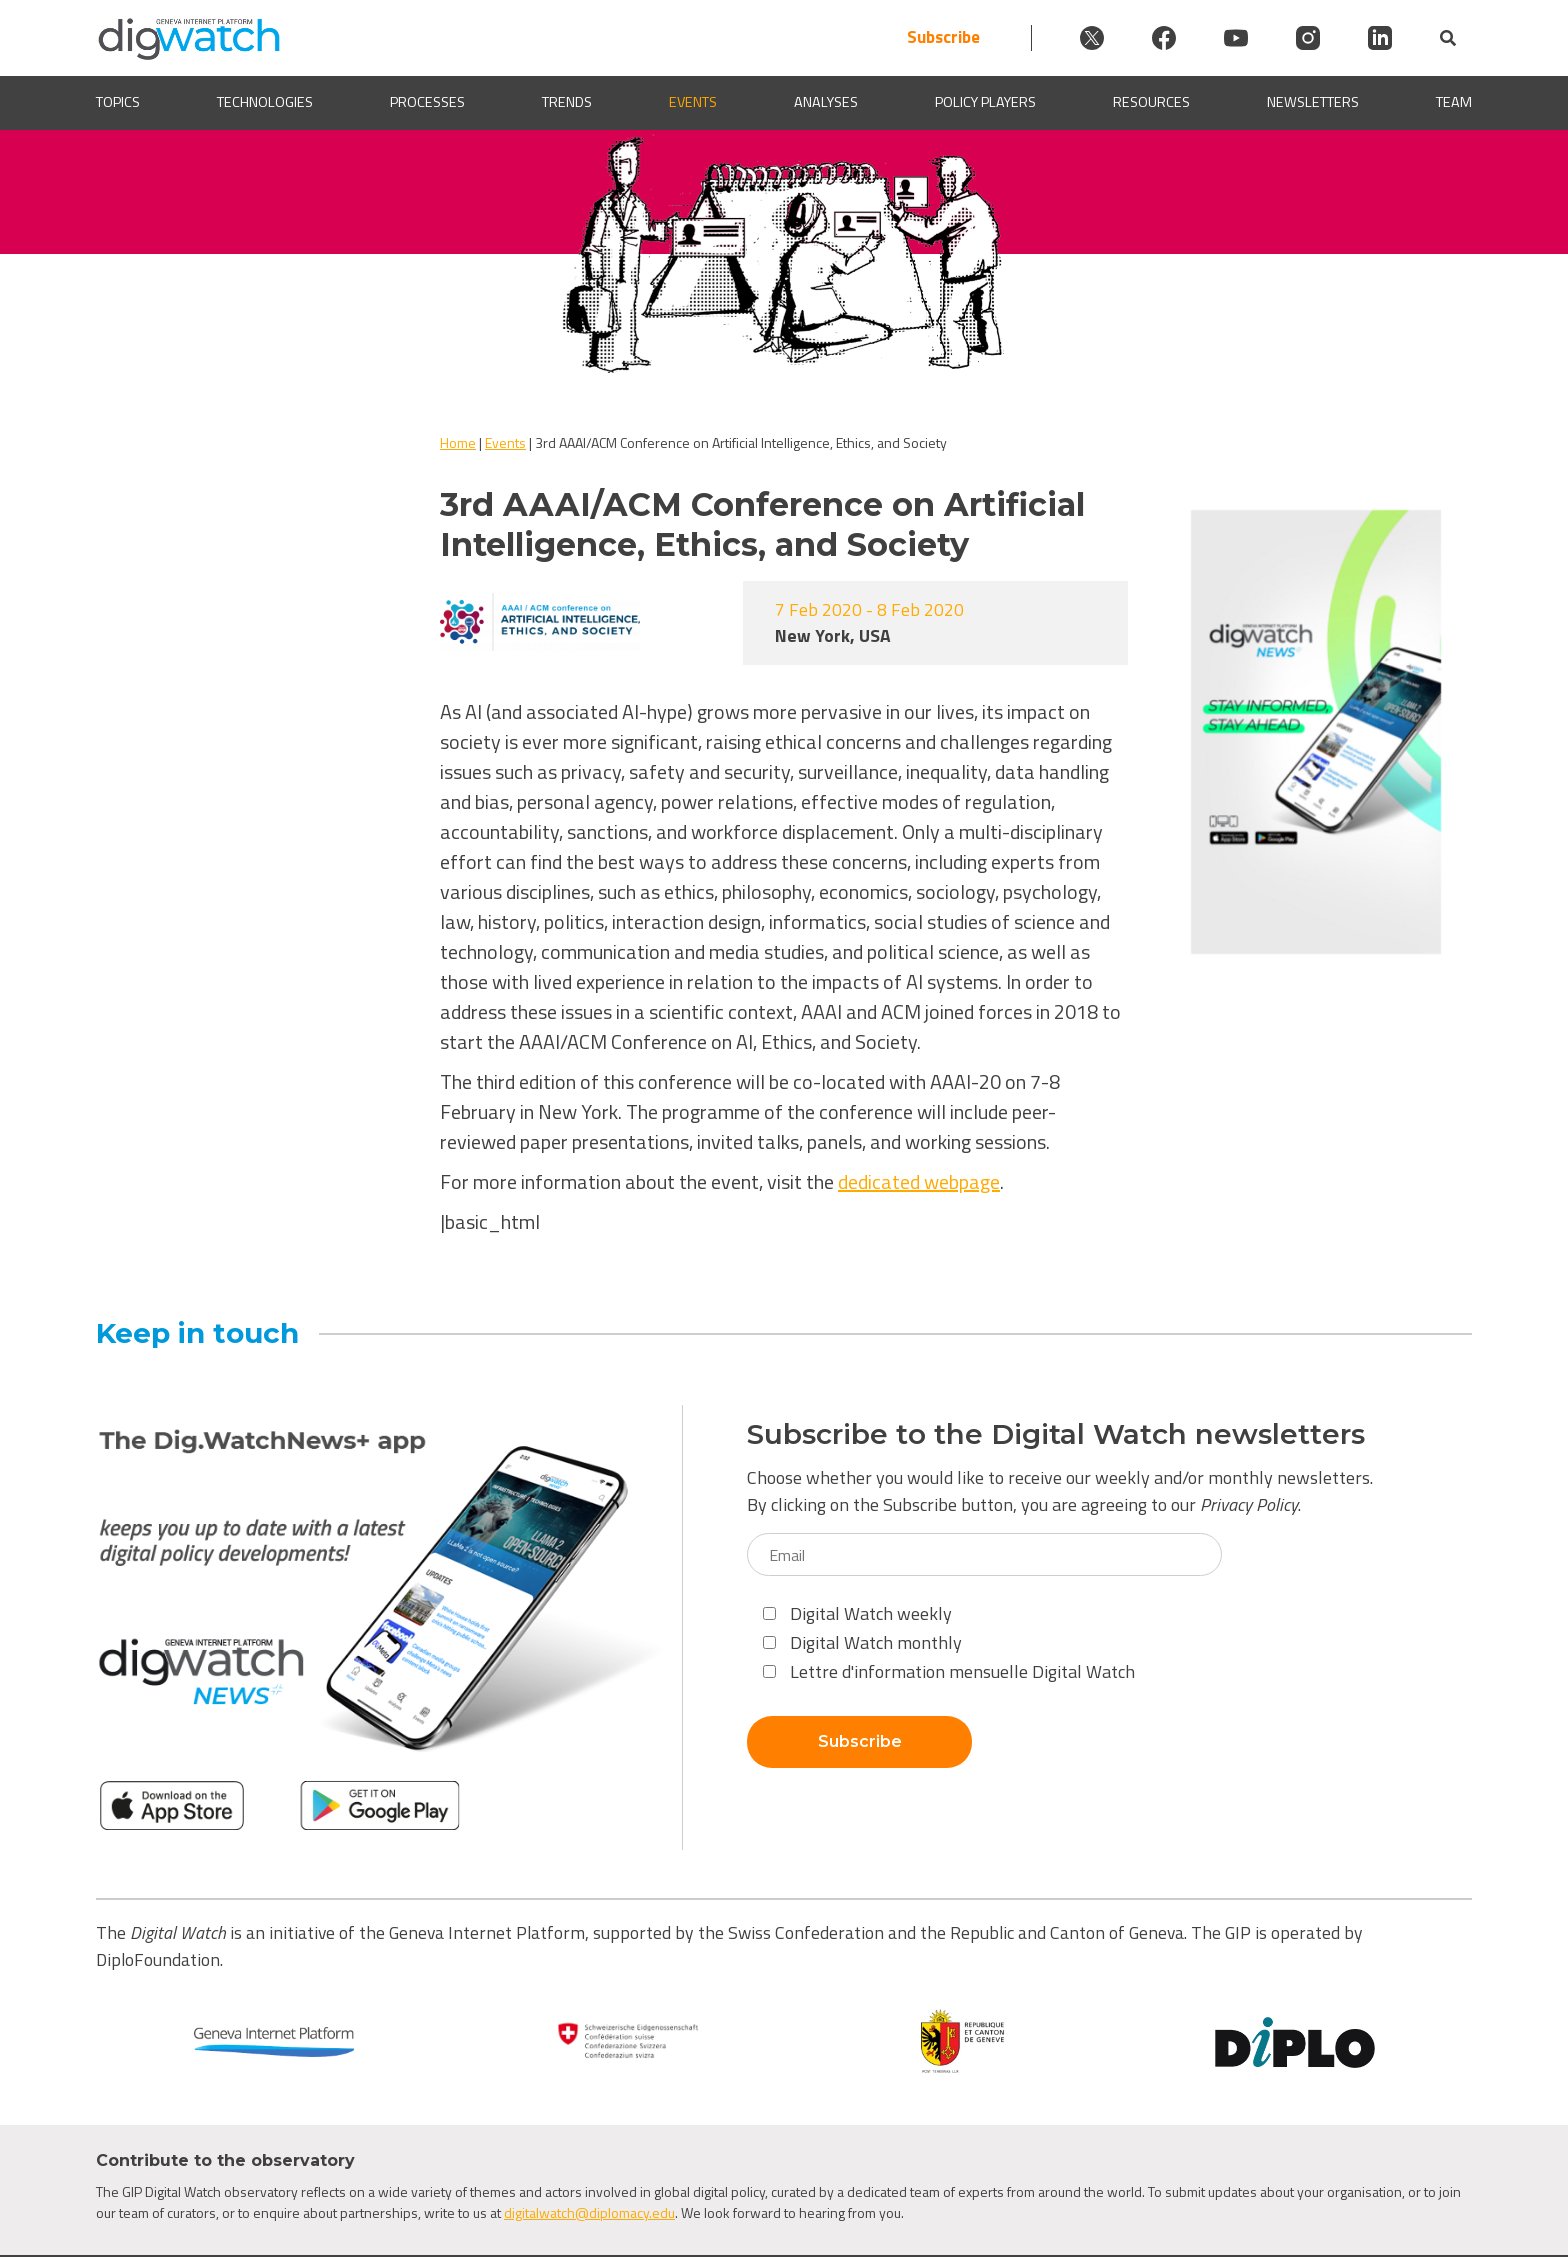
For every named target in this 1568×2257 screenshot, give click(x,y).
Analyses (826, 102)
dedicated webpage (919, 1181)
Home (458, 442)
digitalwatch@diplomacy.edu (589, 2212)
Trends (567, 102)
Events (693, 102)
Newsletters (1313, 102)
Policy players (985, 102)
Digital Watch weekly (857, 1613)
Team (1454, 102)
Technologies (265, 102)
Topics (118, 102)
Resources (1151, 102)
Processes (427, 102)
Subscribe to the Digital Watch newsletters (1056, 1434)
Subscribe (943, 37)
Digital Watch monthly (862, 1642)
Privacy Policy (1249, 1504)
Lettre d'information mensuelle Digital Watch (949, 1671)
